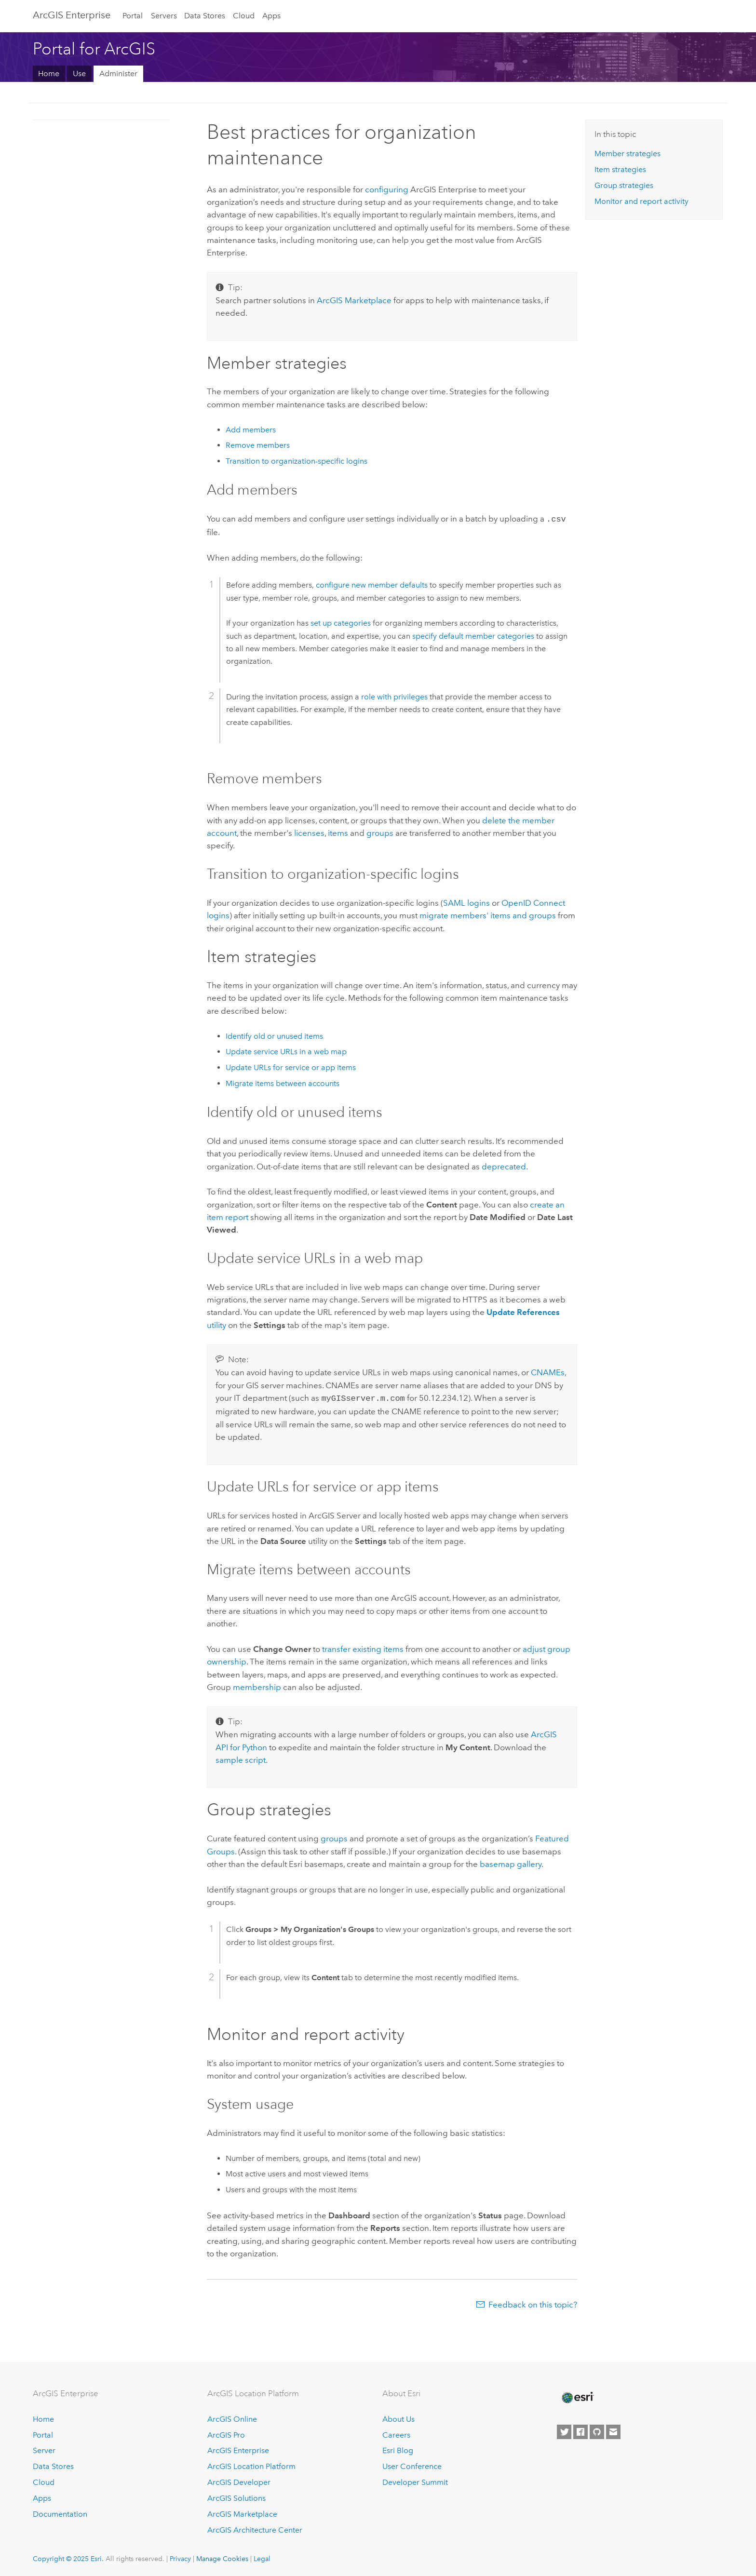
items (338, 832)
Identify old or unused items (274, 1035)
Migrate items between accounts (282, 1082)
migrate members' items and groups (487, 914)
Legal (262, 2557)
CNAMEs (548, 1371)
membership (257, 1685)
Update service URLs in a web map (286, 1050)
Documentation (60, 2512)
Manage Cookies (222, 2557)
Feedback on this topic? (532, 2303)
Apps (271, 15)
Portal (132, 15)
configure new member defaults (372, 584)
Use (79, 73)
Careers (396, 2433)
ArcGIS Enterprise (71, 15)
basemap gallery (510, 1862)
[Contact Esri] (613, 2430)
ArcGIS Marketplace (242, 2512)
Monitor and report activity (641, 201)
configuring (386, 189)
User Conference (412, 2464)
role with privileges (394, 695)
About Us (398, 2417)
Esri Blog (397, 2448)
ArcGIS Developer (238, 2480)
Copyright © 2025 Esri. (68, 2557)
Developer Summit (415, 2480)
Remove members (258, 445)
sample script (241, 1758)
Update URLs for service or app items (291, 1066)
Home (48, 73)
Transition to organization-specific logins (296, 461)
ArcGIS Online (232, 2417)
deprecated (504, 1165)
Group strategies (623, 185)
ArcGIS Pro (226, 2433)
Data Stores (204, 15)
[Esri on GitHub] (597, 2430)
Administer (118, 73)
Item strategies (620, 169)
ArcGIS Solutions (236, 2496)
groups (379, 832)
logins (466, 902)
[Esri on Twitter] (564, 2430)
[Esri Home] (577, 2395)
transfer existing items (363, 1647)
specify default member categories (473, 635)
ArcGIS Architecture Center (254, 2528)
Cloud (244, 15)
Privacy (180, 2557)
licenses (309, 832)
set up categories (340, 622)
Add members (251, 429)
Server (44, 2448)
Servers (164, 15)
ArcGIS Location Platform (251, 2464)
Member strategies (627, 153)
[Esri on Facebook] (580, 2430)
